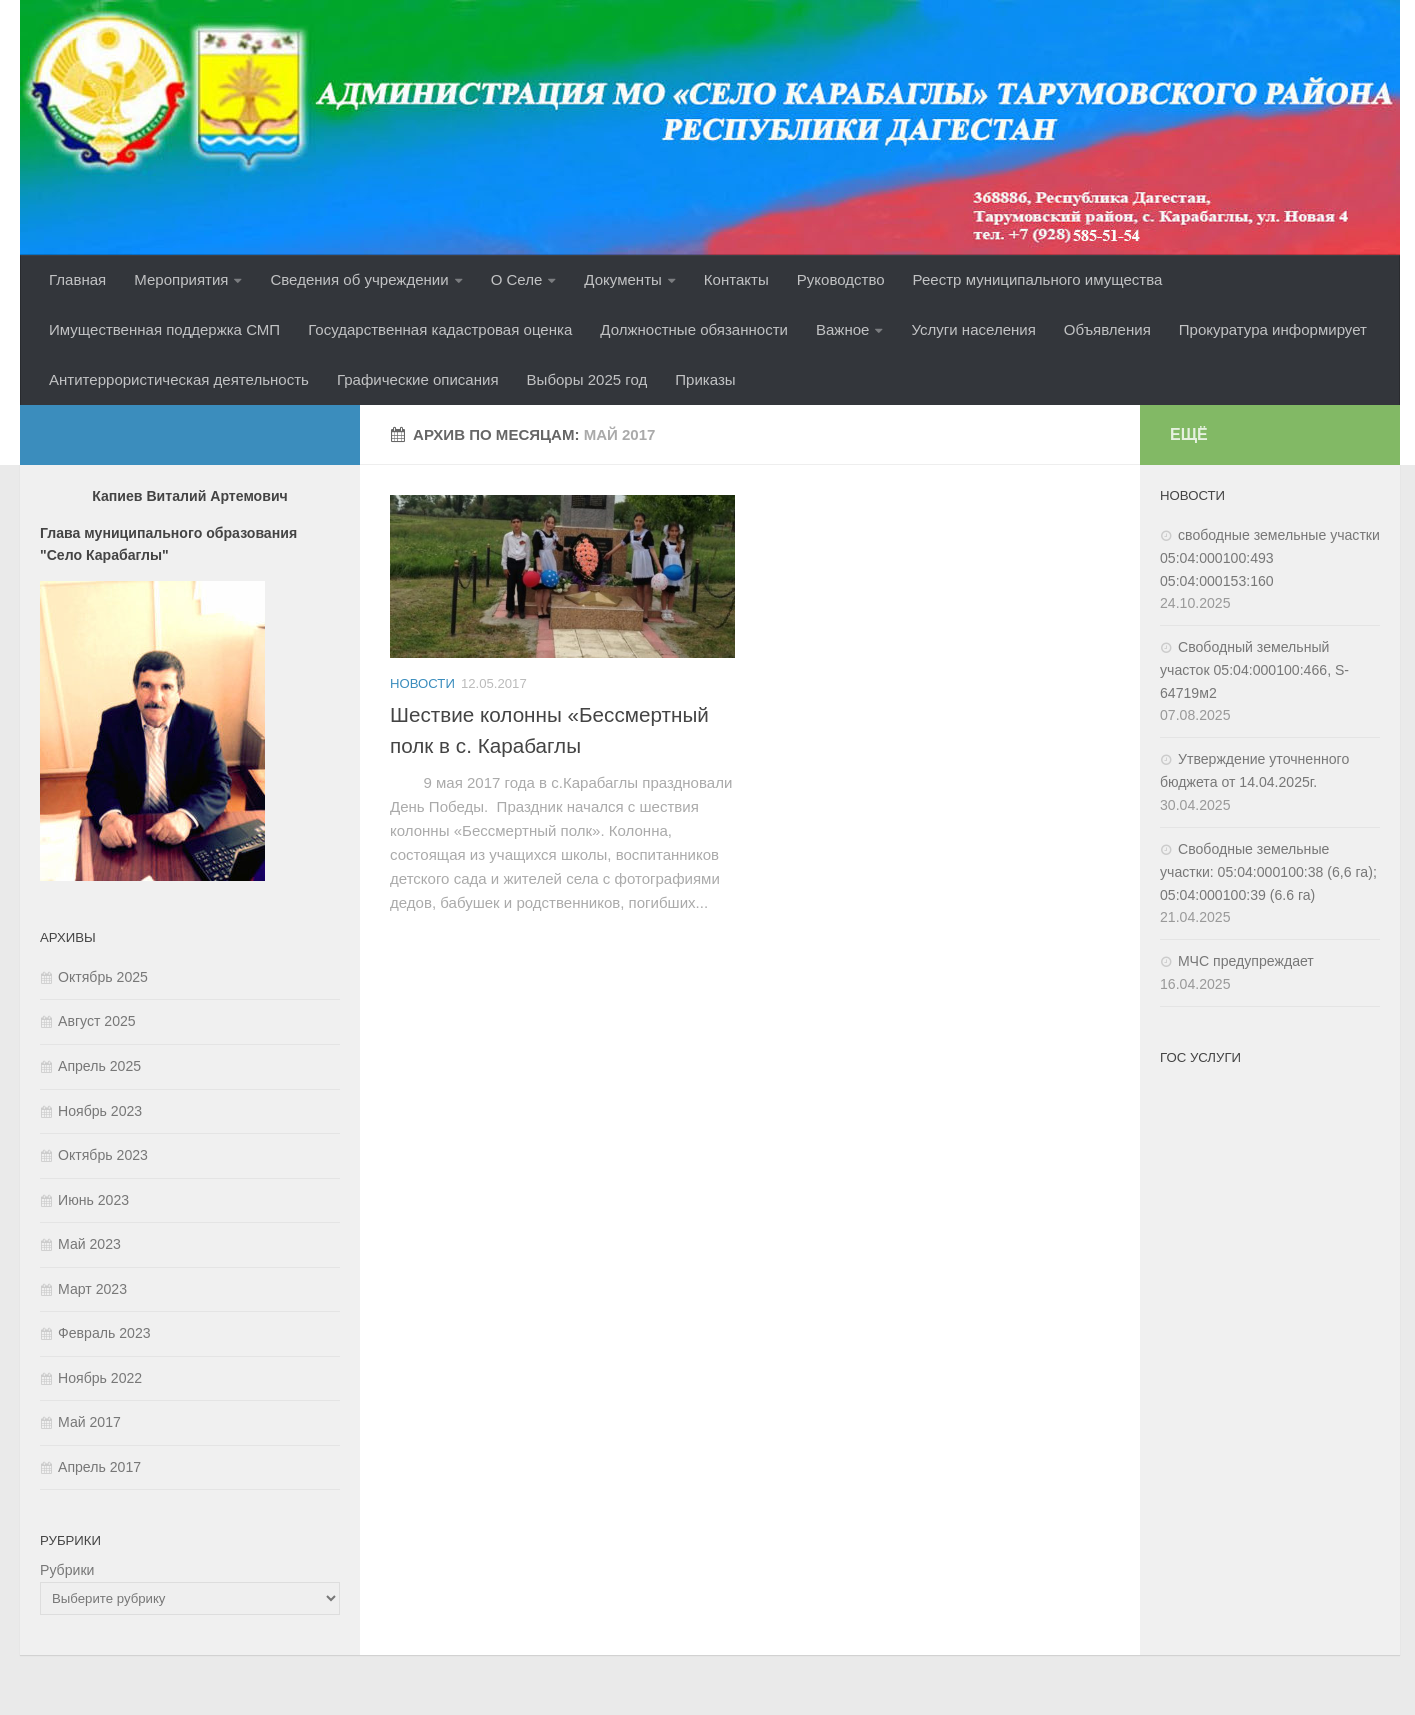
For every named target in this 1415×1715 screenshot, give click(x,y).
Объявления (1107, 329)
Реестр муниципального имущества (1038, 279)
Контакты (736, 279)
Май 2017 (89, 1422)
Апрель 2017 (99, 1467)
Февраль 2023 (104, 1333)
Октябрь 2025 (103, 977)
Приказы (705, 379)
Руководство (841, 279)
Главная (77, 279)
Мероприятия (181, 279)
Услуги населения (973, 329)
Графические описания (418, 379)
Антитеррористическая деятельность (179, 379)
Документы (622, 279)
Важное (842, 329)
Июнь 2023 (93, 1200)
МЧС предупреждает (1246, 961)
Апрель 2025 (99, 1066)
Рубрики (67, 1570)
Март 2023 (92, 1289)
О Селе (517, 279)
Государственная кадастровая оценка (440, 329)
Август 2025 (97, 1021)
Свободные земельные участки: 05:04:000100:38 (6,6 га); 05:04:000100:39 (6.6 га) (1268, 872)
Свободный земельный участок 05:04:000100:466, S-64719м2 (1254, 670)
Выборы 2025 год (587, 379)
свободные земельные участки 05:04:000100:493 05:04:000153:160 (1270, 558)
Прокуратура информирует (1273, 329)
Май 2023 (89, 1244)
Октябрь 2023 (103, 1155)
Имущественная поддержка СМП (164, 329)
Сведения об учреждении (359, 279)
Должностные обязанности (694, 329)
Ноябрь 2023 (100, 1111)
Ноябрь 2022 (100, 1378)
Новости (422, 683)
